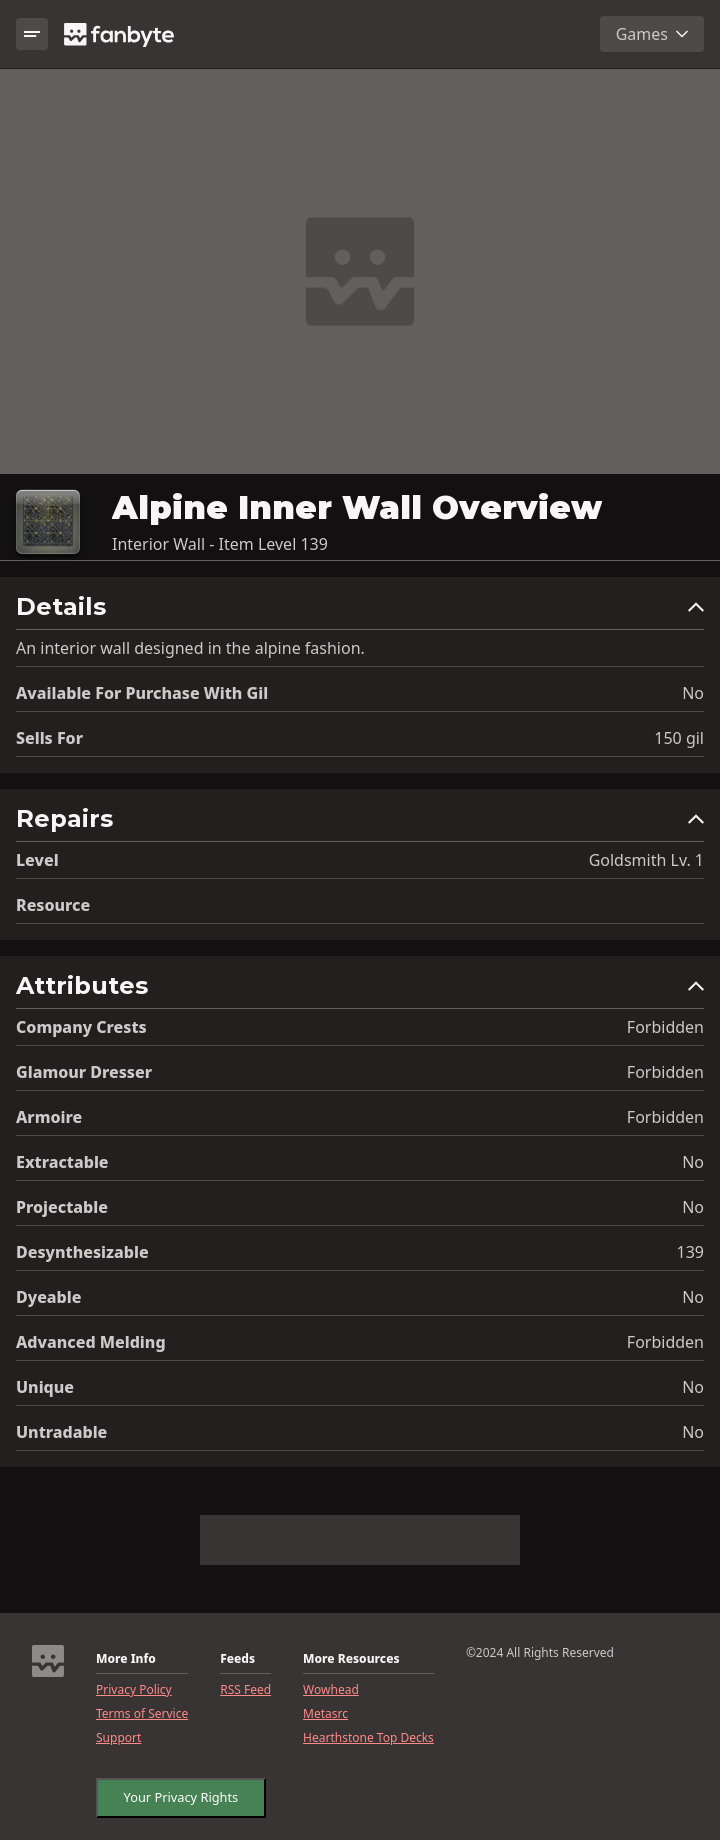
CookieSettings (160, 1793)
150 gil (679, 738)
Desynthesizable (82, 1252)
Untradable (61, 1432)
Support (118, 1738)
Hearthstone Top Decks (368, 1738)
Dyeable (48, 1297)
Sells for (49, 738)
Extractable (62, 1162)
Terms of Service (142, 1714)
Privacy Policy (134, 1690)
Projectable (62, 1207)
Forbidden (665, 1027)
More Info (126, 1659)
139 (690, 1252)
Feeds (237, 1659)
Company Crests (81, 1027)
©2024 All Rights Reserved (540, 1653)
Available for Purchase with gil (142, 693)
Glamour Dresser (84, 1072)
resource (53, 905)
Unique (45, 1387)
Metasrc (325, 1714)
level (37, 860)
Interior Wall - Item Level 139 (220, 544)
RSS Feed (245, 1690)
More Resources (351, 1659)
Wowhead (331, 1690)
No (693, 693)
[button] (360, 611)
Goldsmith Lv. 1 (646, 860)
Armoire (49, 1117)
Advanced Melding (91, 1342)
